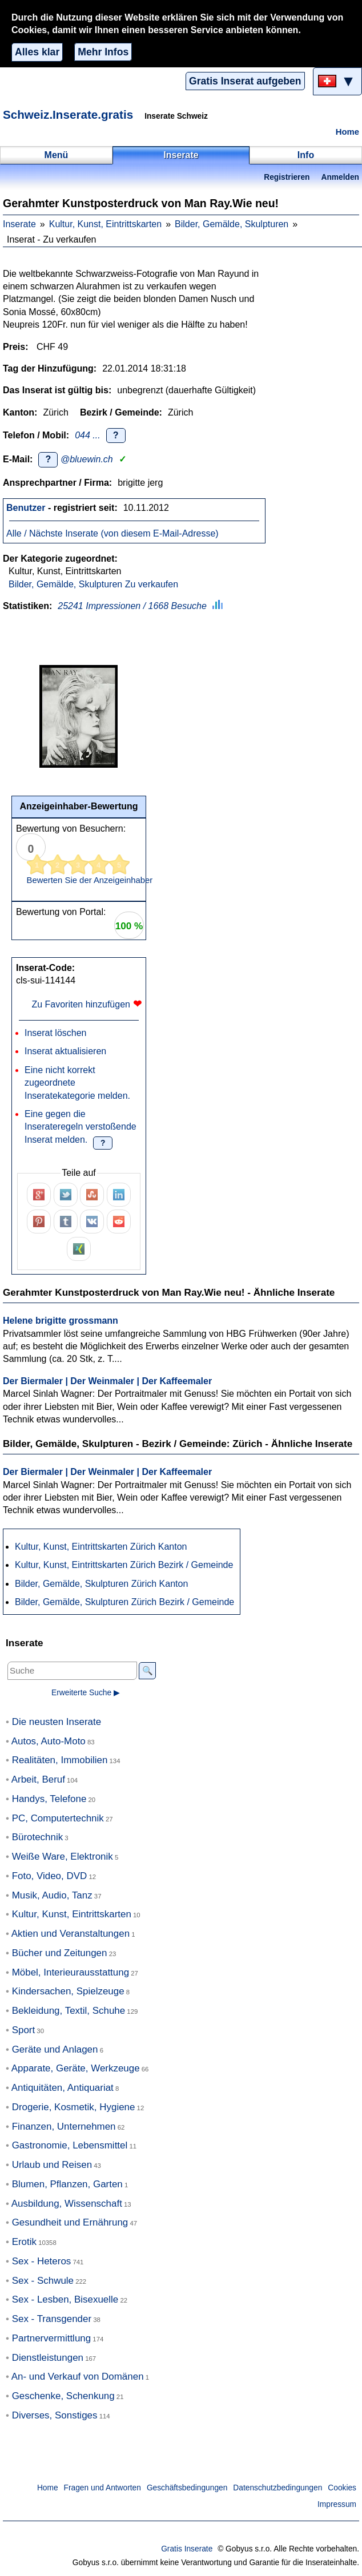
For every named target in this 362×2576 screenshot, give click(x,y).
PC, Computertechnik (58, 1818)
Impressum (336, 2504)
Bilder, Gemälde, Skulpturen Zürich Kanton (101, 1584)
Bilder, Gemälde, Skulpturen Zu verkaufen (93, 584)
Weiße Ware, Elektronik (62, 1856)
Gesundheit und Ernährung (70, 2222)
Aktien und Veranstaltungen (70, 1933)
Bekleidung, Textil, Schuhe (69, 2010)
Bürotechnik (37, 1837)
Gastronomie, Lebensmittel (70, 2145)
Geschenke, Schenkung (63, 2395)
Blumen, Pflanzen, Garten (67, 2184)
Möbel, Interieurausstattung (70, 1972)
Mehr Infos (103, 52)
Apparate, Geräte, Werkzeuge (75, 2068)
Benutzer (25, 508)
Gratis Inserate (186, 2549)
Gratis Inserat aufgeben (245, 81)
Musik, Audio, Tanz (52, 1895)
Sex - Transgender (51, 2318)
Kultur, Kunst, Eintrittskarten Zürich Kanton (101, 1546)
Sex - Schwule (43, 2280)
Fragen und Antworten (102, 2488)
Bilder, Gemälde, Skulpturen (231, 224)
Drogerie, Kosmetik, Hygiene (73, 2107)
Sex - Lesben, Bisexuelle (65, 2299)
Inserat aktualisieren (65, 1051)
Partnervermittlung (51, 2338)
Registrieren (286, 177)
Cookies (342, 2488)
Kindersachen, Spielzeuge (68, 1991)
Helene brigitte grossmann (60, 1320)
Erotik (24, 2241)
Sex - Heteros (41, 2261)
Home (347, 131)
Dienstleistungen (47, 2357)
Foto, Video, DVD (49, 1875)
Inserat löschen (56, 1033)
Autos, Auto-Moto (48, 1741)
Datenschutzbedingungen (277, 2488)
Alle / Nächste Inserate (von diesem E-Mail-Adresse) (112, 533)
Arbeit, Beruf (38, 1779)
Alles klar (37, 52)
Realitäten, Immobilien (60, 1760)
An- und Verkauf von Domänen (77, 2376)
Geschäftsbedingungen (187, 2488)
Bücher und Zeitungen (59, 1953)
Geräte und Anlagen (55, 2049)
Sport (23, 2030)
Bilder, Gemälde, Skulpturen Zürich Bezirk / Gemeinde (124, 1602)
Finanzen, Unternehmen (64, 2126)
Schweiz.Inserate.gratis (68, 114)
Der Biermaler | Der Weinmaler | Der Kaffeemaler (107, 1381)
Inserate (19, 224)
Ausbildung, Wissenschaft (66, 2203)
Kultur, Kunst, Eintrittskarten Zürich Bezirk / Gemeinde (124, 1565)
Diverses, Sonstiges (55, 2415)
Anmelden (340, 177)
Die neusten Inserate (56, 1721)
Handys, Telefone (49, 1798)
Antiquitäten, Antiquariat (62, 2087)
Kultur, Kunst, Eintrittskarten (105, 224)
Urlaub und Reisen (52, 2164)
